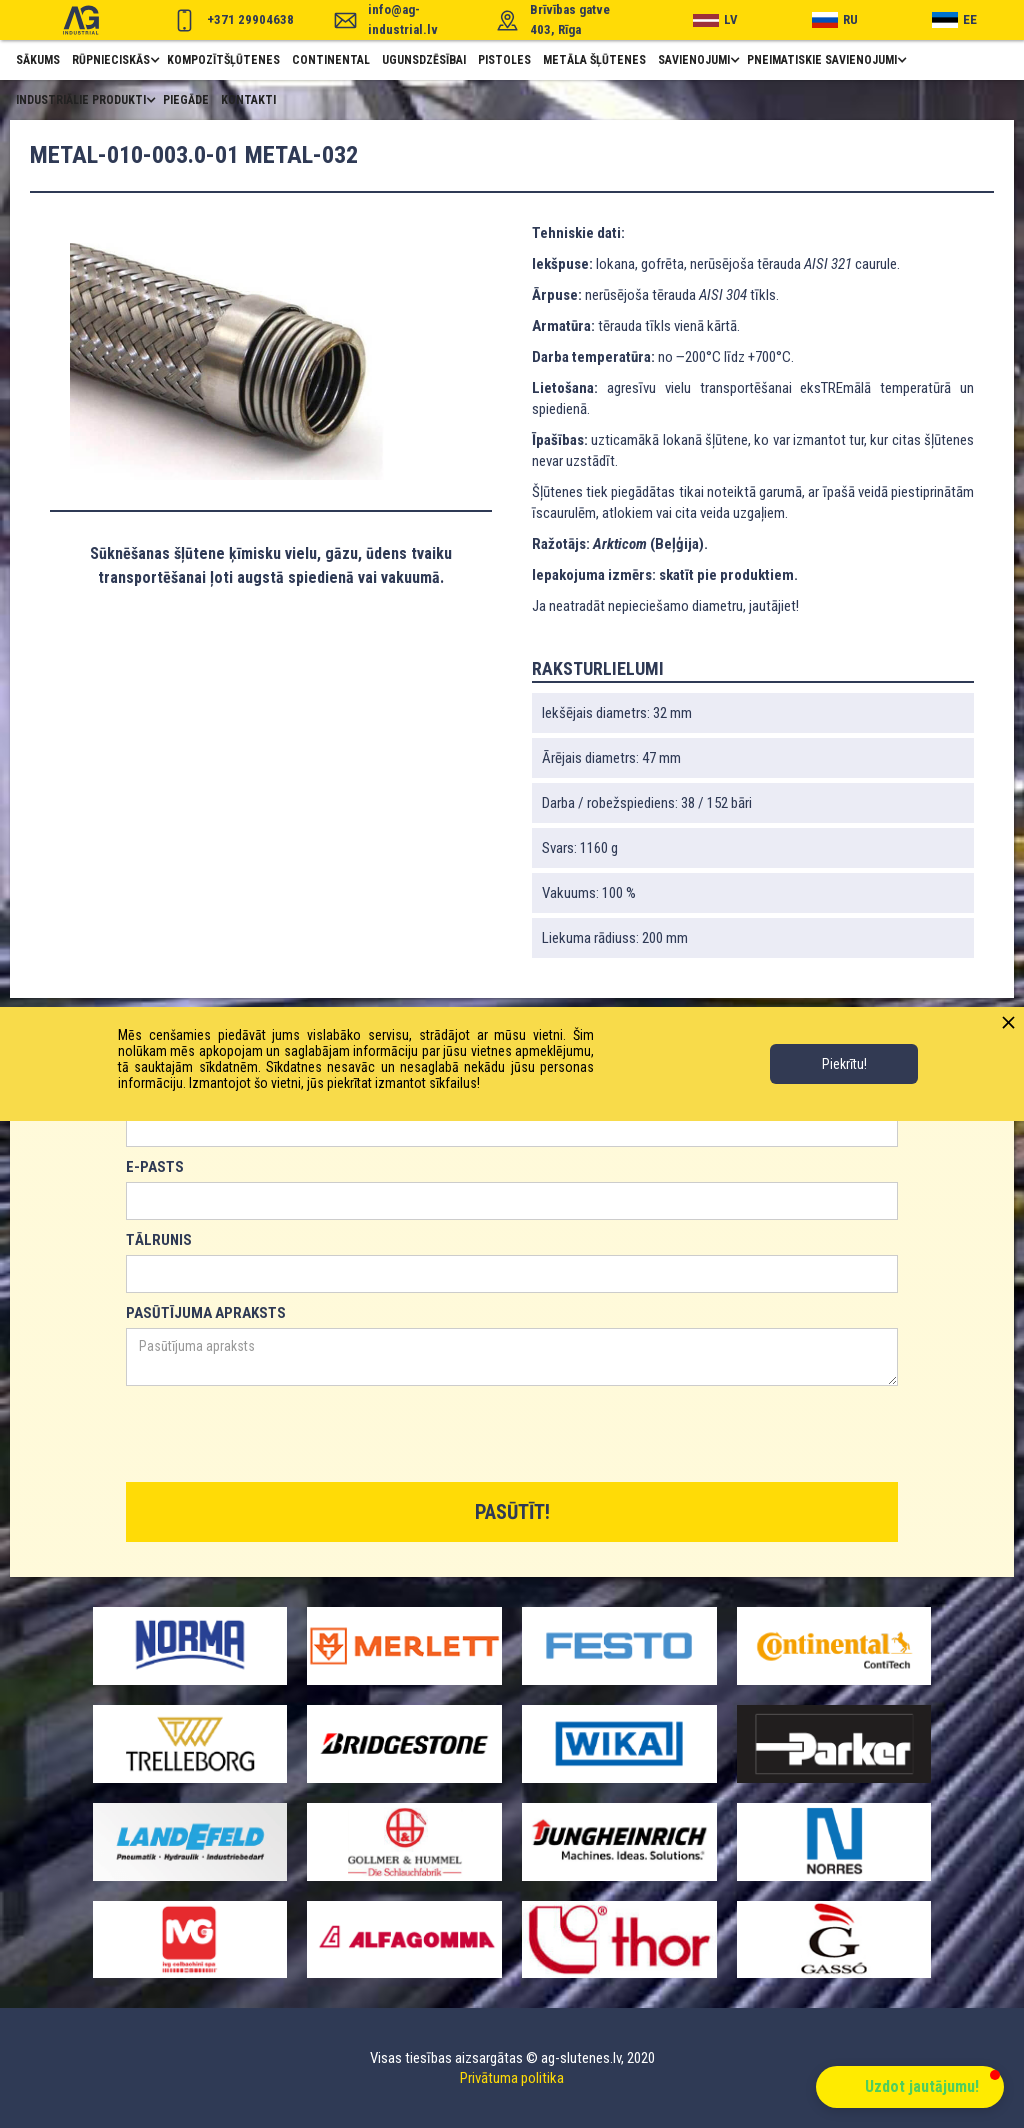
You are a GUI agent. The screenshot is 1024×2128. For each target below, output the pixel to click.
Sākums (38, 60)
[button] (113, 60)
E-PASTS (155, 1167)
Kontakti (248, 100)
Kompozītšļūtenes (223, 60)
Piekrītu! (844, 1064)
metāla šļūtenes (594, 60)
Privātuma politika (512, 2078)
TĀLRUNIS (159, 1240)
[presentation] (278, 1435)
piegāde (186, 100)
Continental (331, 60)
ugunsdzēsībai (424, 60)
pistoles (504, 60)
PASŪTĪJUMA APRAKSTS (206, 1313)
